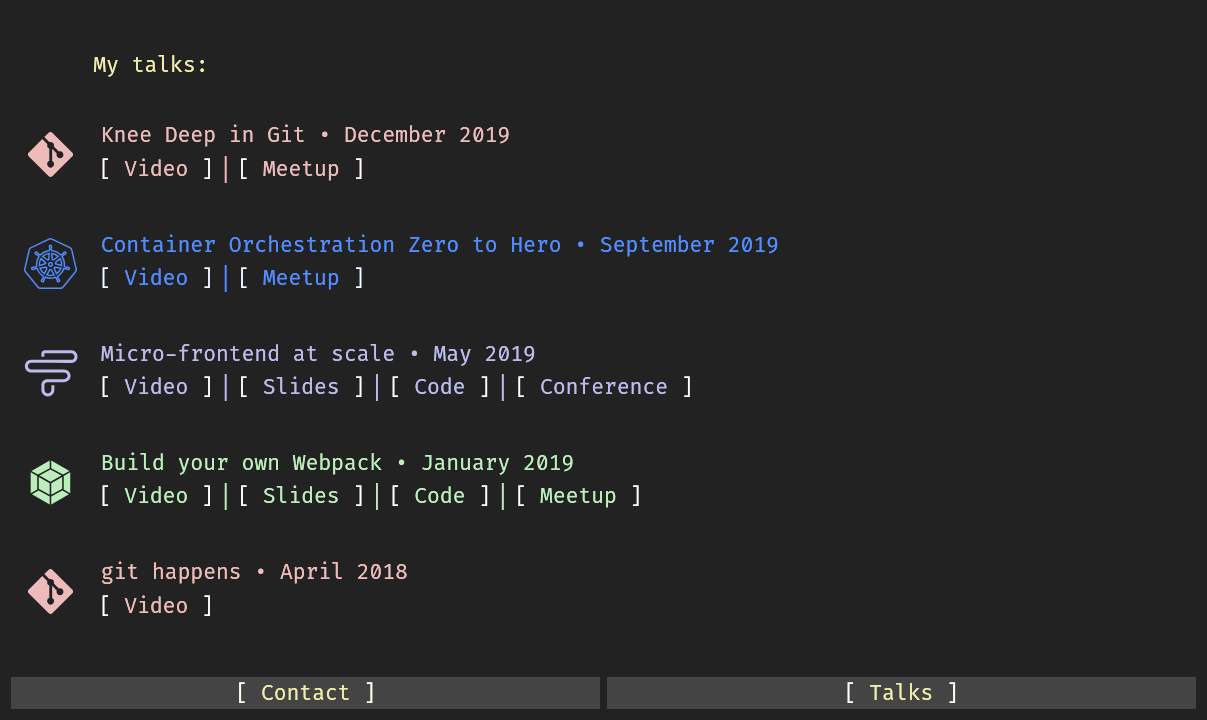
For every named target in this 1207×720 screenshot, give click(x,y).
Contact (306, 693)
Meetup (301, 169)
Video (156, 169)
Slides (301, 387)
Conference (604, 387)
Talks (901, 693)
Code (439, 387)
